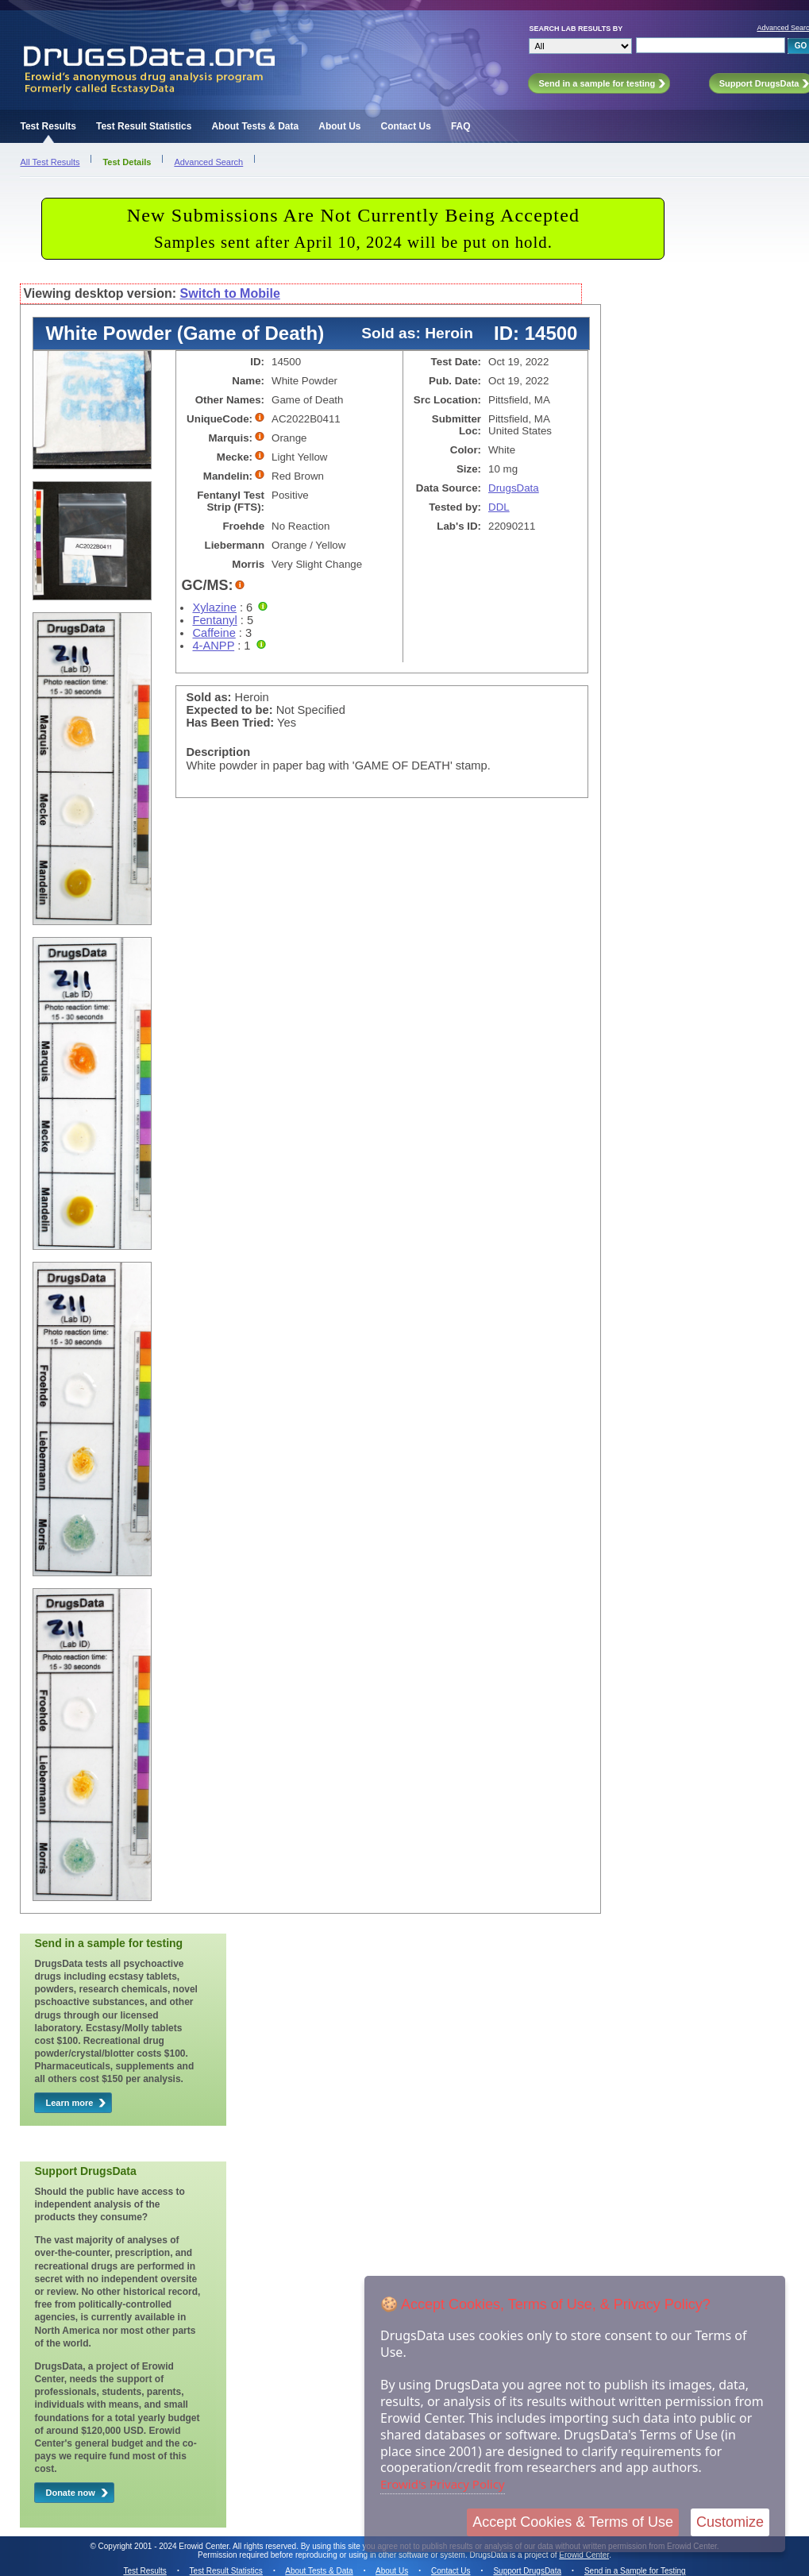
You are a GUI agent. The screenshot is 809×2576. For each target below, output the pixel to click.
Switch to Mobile (230, 293)
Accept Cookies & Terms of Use (572, 2522)
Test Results (47, 126)
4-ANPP (213, 645)
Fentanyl (214, 620)
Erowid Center (584, 2555)
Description (218, 752)
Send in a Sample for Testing (635, 2570)
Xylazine (214, 607)
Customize (730, 2522)
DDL (499, 507)
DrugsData (513, 488)
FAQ (461, 126)
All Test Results (49, 162)
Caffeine (213, 633)
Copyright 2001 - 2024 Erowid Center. (164, 2546)
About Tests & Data (255, 126)
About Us (339, 126)
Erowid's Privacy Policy (442, 2484)
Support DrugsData (527, 2570)
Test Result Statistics (143, 126)
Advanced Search (208, 162)
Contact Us (406, 126)
